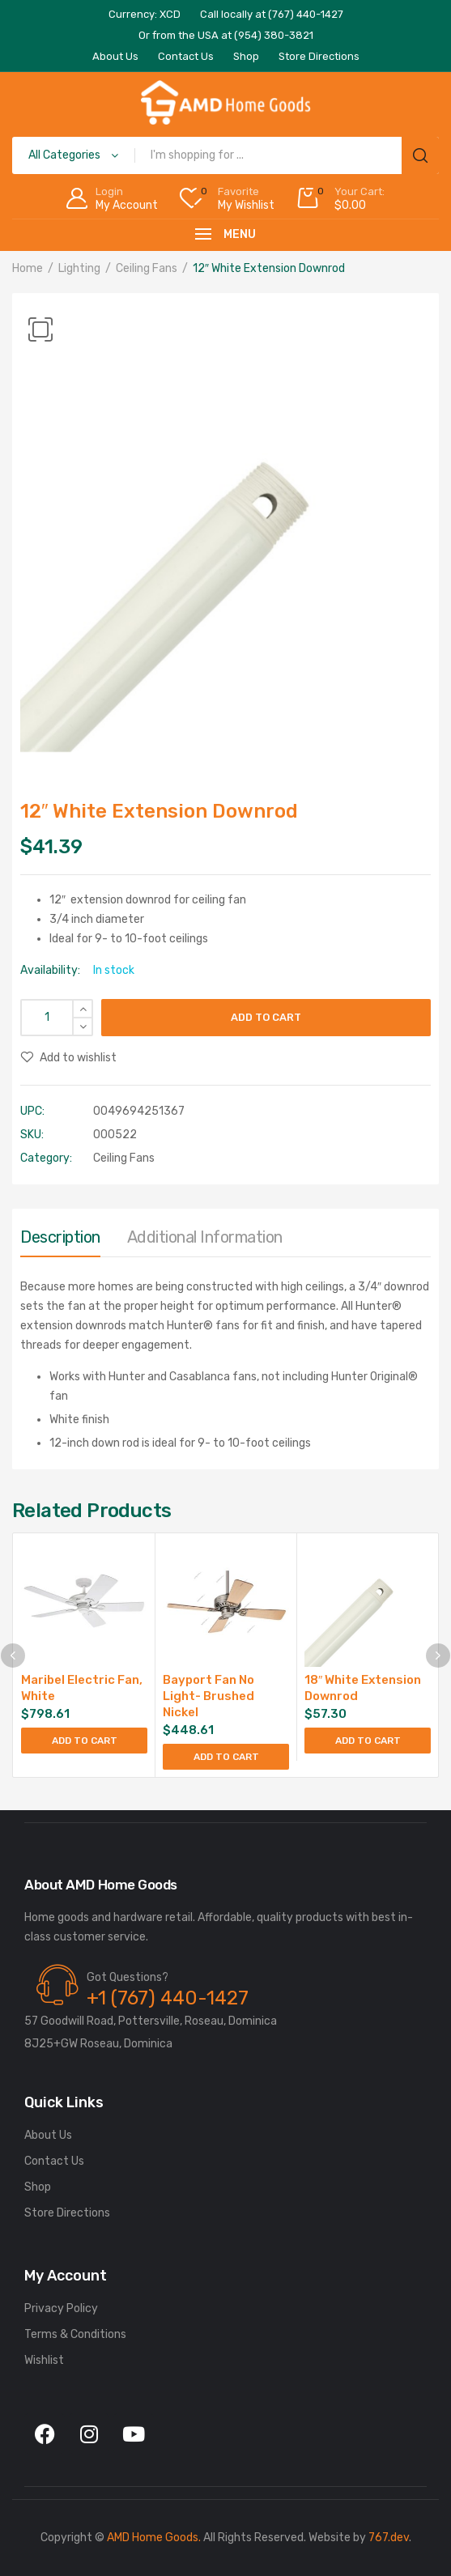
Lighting (79, 268)
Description (60, 1237)
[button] (40, 329)
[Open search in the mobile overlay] (225, 155)
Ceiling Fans (146, 268)
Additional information (205, 1237)
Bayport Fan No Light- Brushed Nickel (208, 1696)
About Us (48, 2135)
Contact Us (54, 2161)
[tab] (60, 1241)
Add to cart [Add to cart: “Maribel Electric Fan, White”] (84, 1740)
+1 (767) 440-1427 (168, 1998)
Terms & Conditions (75, 2334)
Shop (37, 2187)
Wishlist (44, 2360)
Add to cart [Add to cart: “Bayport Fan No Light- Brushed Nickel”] (226, 1756)
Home (27, 268)
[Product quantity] (56, 1017)
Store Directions (67, 2213)
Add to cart (266, 1017)
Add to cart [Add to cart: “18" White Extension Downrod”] (368, 1740)
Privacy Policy (61, 2308)
